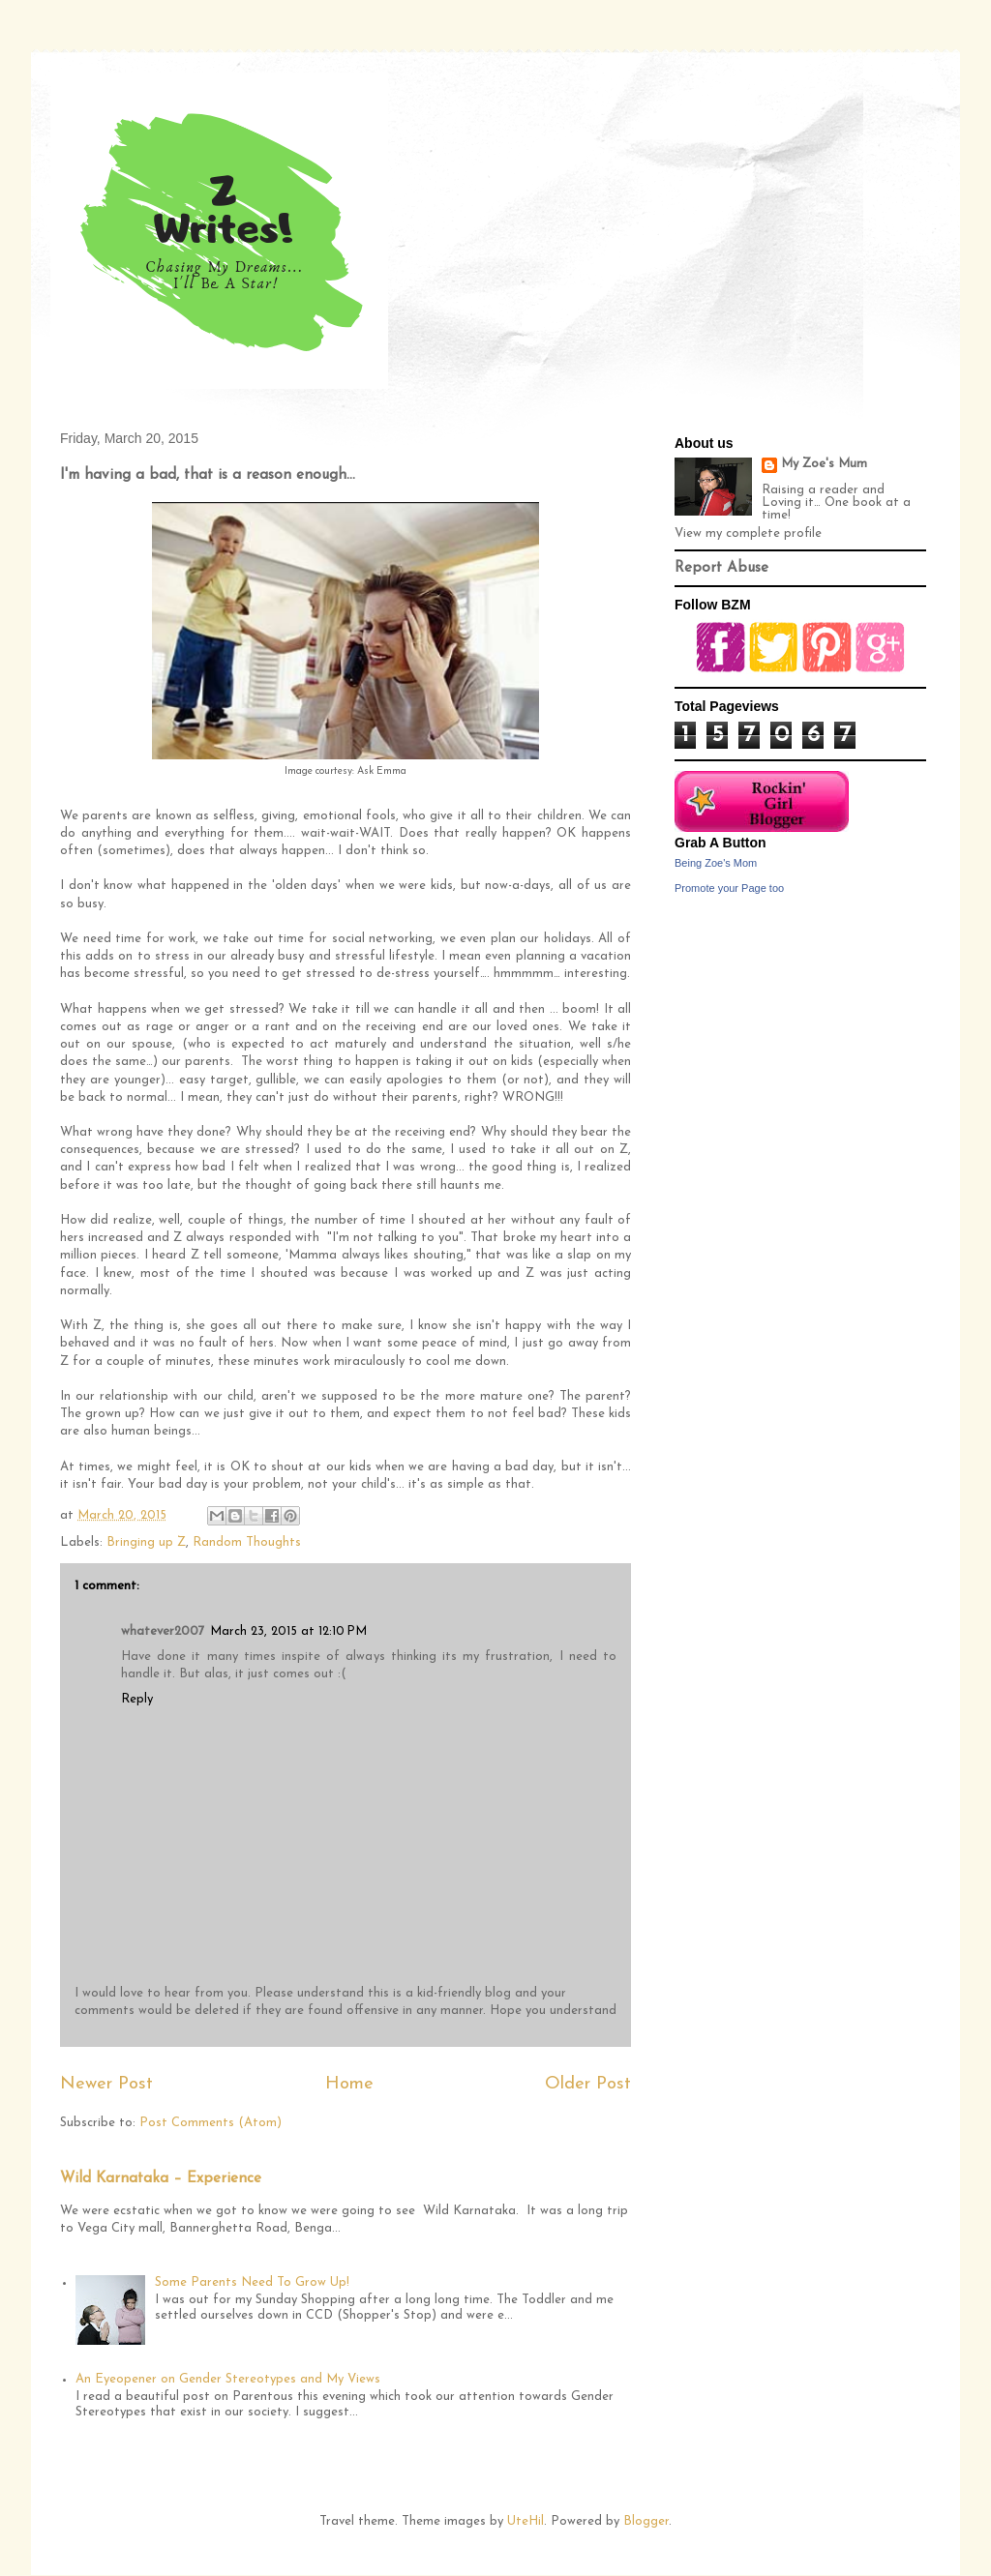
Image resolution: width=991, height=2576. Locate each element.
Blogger (646, 2521)
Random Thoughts (247, 1542)
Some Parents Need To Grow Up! (252, 2282)
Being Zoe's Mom (716, 863)
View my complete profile (748, 533)
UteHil (525, 2521)
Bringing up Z (146, 1542)
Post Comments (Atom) (210, 2123)
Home (349, 2084)
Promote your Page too (729, 888)
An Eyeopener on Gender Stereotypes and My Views (227, 2379)
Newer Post (106, 2084)
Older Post (588, 2084)
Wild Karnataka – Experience (160, 2179)
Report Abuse (721, 568)
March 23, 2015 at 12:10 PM (288, 1631)
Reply (137, 1699)
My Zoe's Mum (824, 464)
